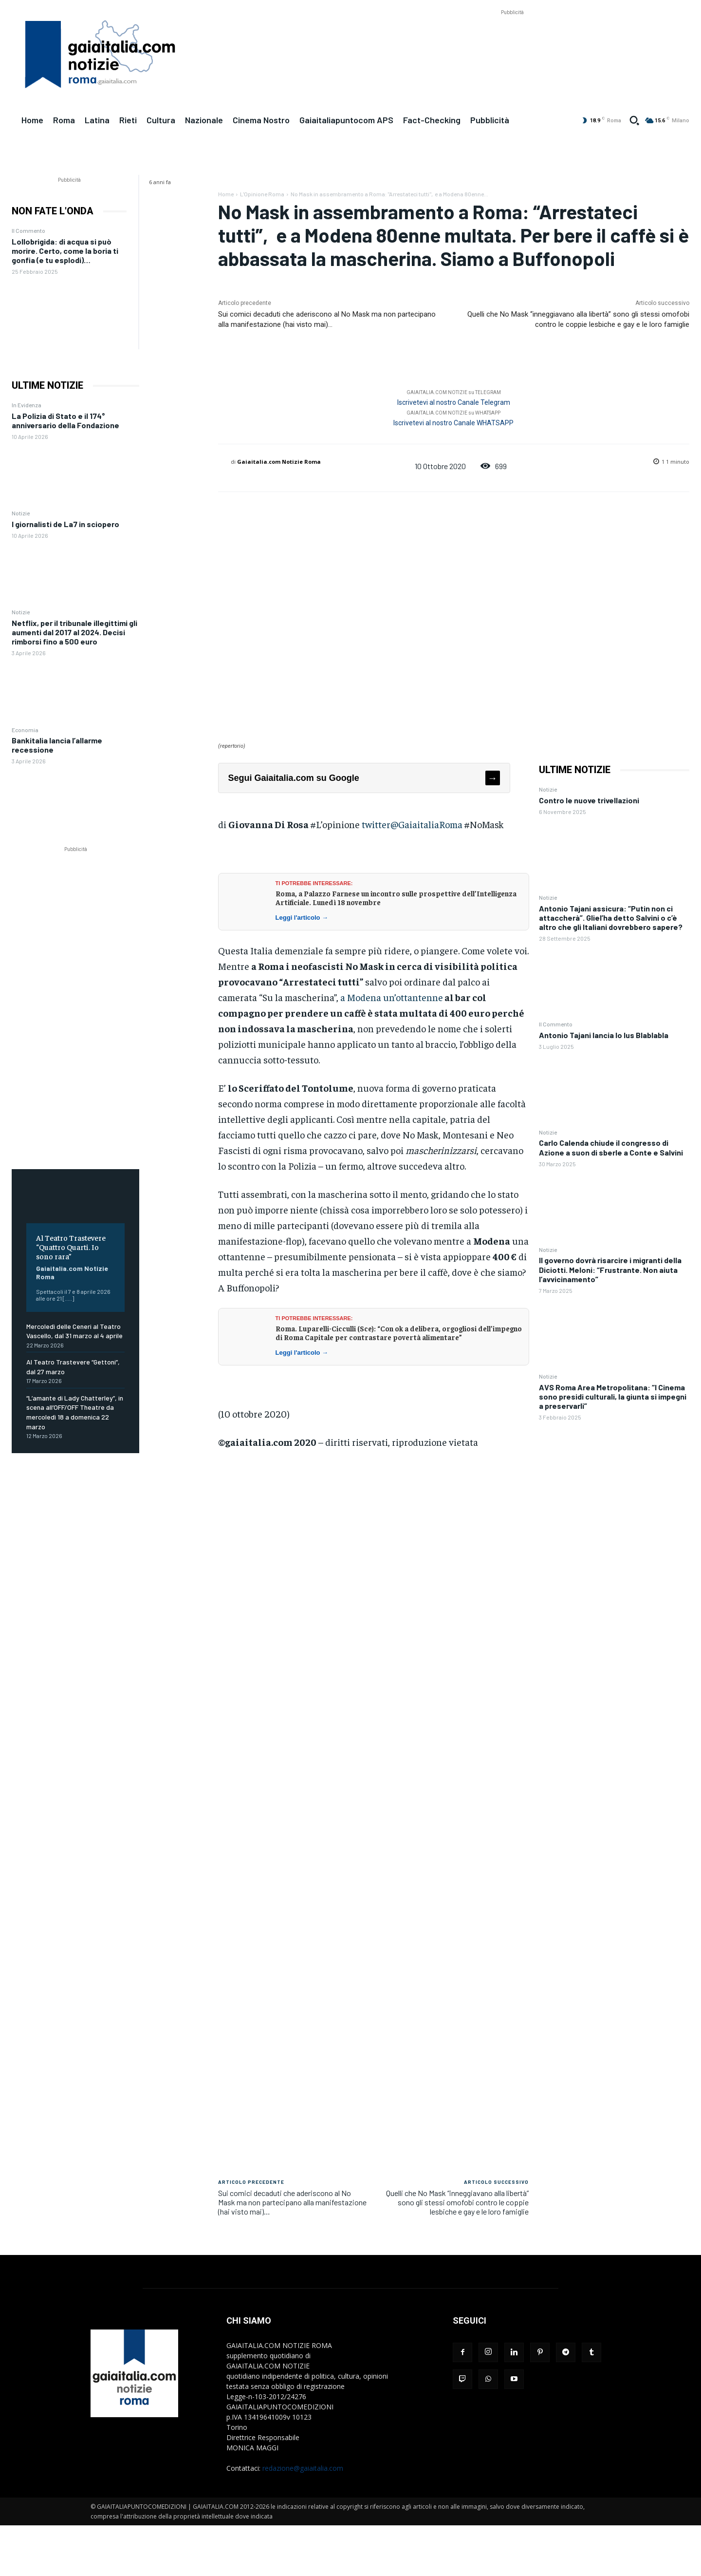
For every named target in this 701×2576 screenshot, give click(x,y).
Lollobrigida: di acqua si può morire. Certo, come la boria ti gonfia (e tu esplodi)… (65, 251)
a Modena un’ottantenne (391, 997)
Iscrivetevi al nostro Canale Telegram (453, 402)
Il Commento (28, 230)
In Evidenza (26, 404)
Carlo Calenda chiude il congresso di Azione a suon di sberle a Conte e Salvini (611, 1147)
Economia (25, 729)
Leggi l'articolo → (302, 917)
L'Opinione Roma (262, 193)
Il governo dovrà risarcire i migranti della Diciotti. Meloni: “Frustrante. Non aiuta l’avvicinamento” (610, 1269)
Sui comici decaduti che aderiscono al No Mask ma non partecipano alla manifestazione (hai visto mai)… (292, 2202)
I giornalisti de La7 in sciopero (65, 524)
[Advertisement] (512, 39)
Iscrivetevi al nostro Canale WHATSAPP (453, 423)
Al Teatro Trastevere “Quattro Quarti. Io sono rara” (71, 1246)
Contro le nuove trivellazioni (589, 800)
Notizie (21, 513)
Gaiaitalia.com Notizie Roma (279, 461)
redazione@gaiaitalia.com (302, 2468)
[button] (634, 120)
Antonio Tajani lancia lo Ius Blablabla (603, 1035)
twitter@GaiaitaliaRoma (412, 824)
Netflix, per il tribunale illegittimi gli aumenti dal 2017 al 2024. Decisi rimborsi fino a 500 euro (74, 632)
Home (226, 193)
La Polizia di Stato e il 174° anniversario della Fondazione (65, 420)
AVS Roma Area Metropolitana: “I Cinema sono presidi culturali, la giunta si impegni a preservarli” (612, 1396)
